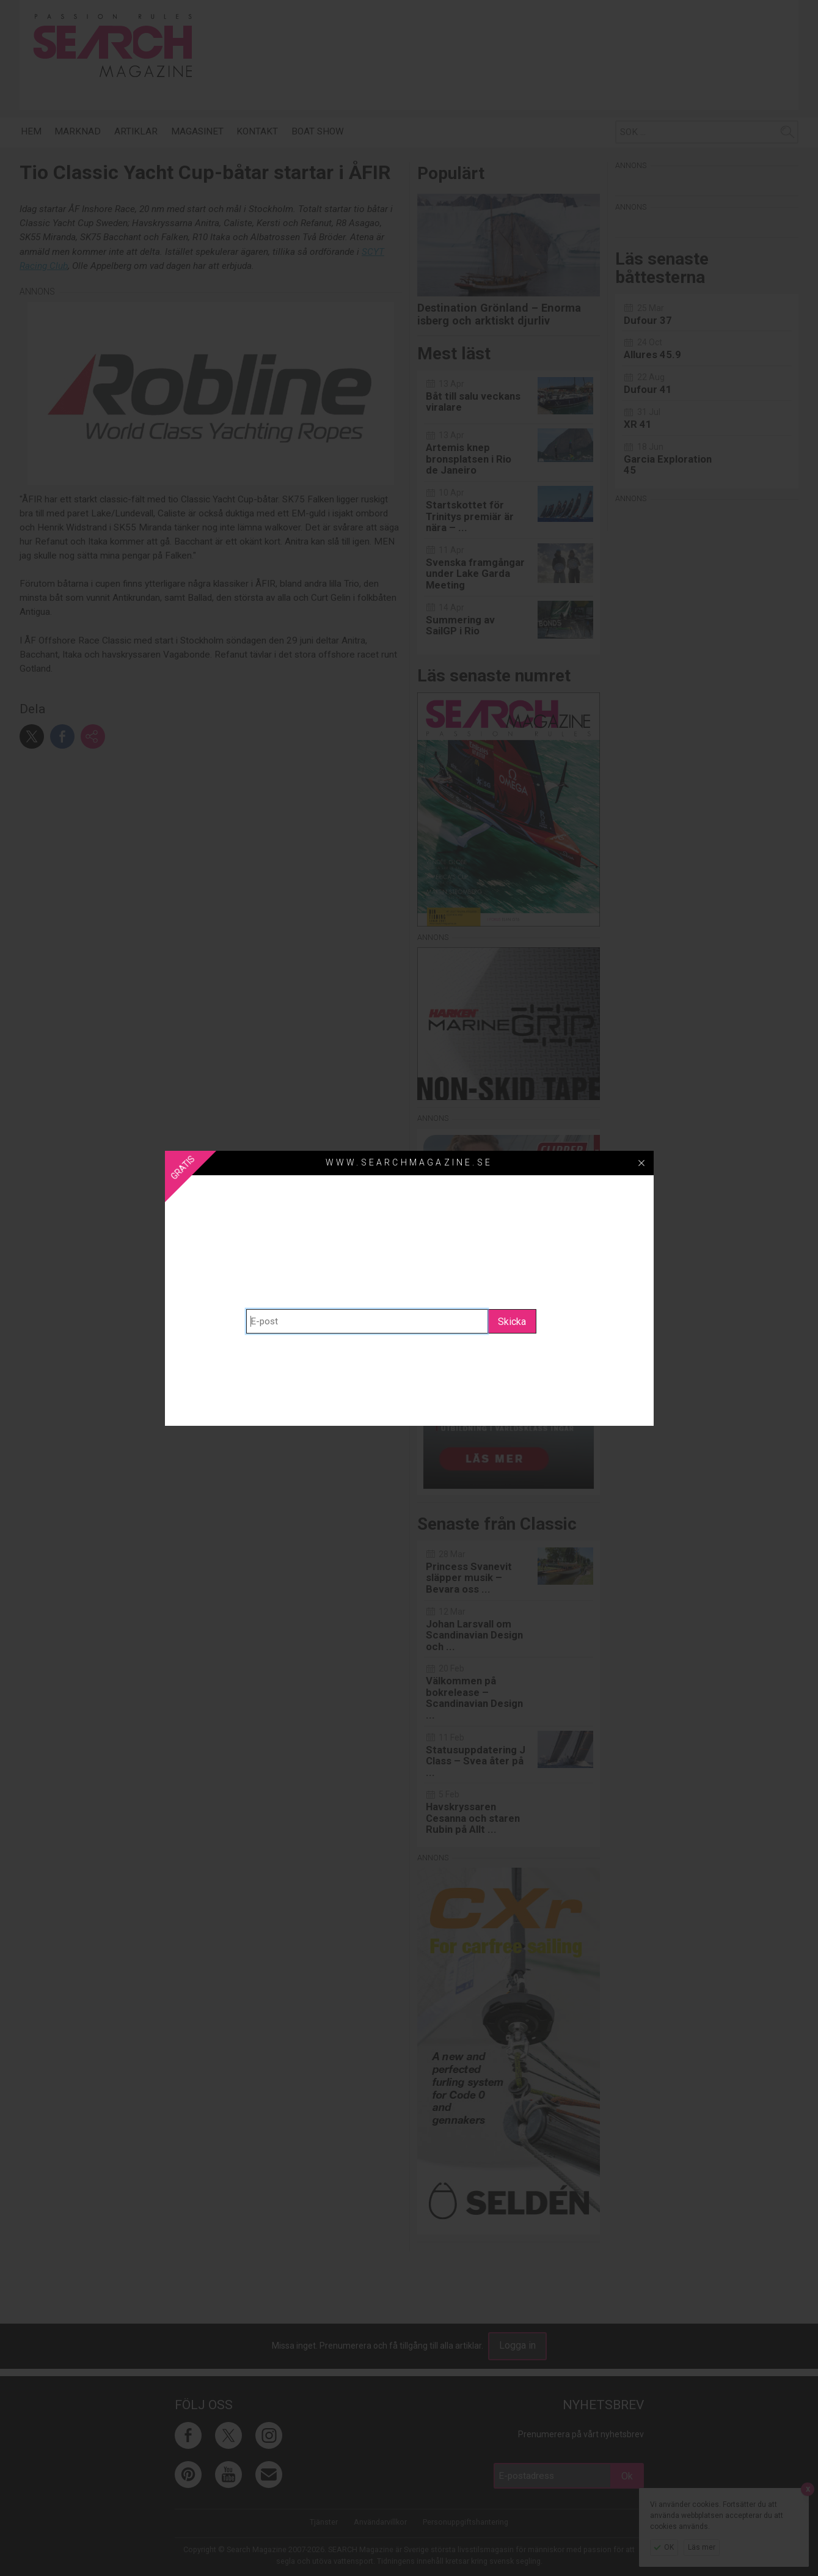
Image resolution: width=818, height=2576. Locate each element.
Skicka (512, 1321)
